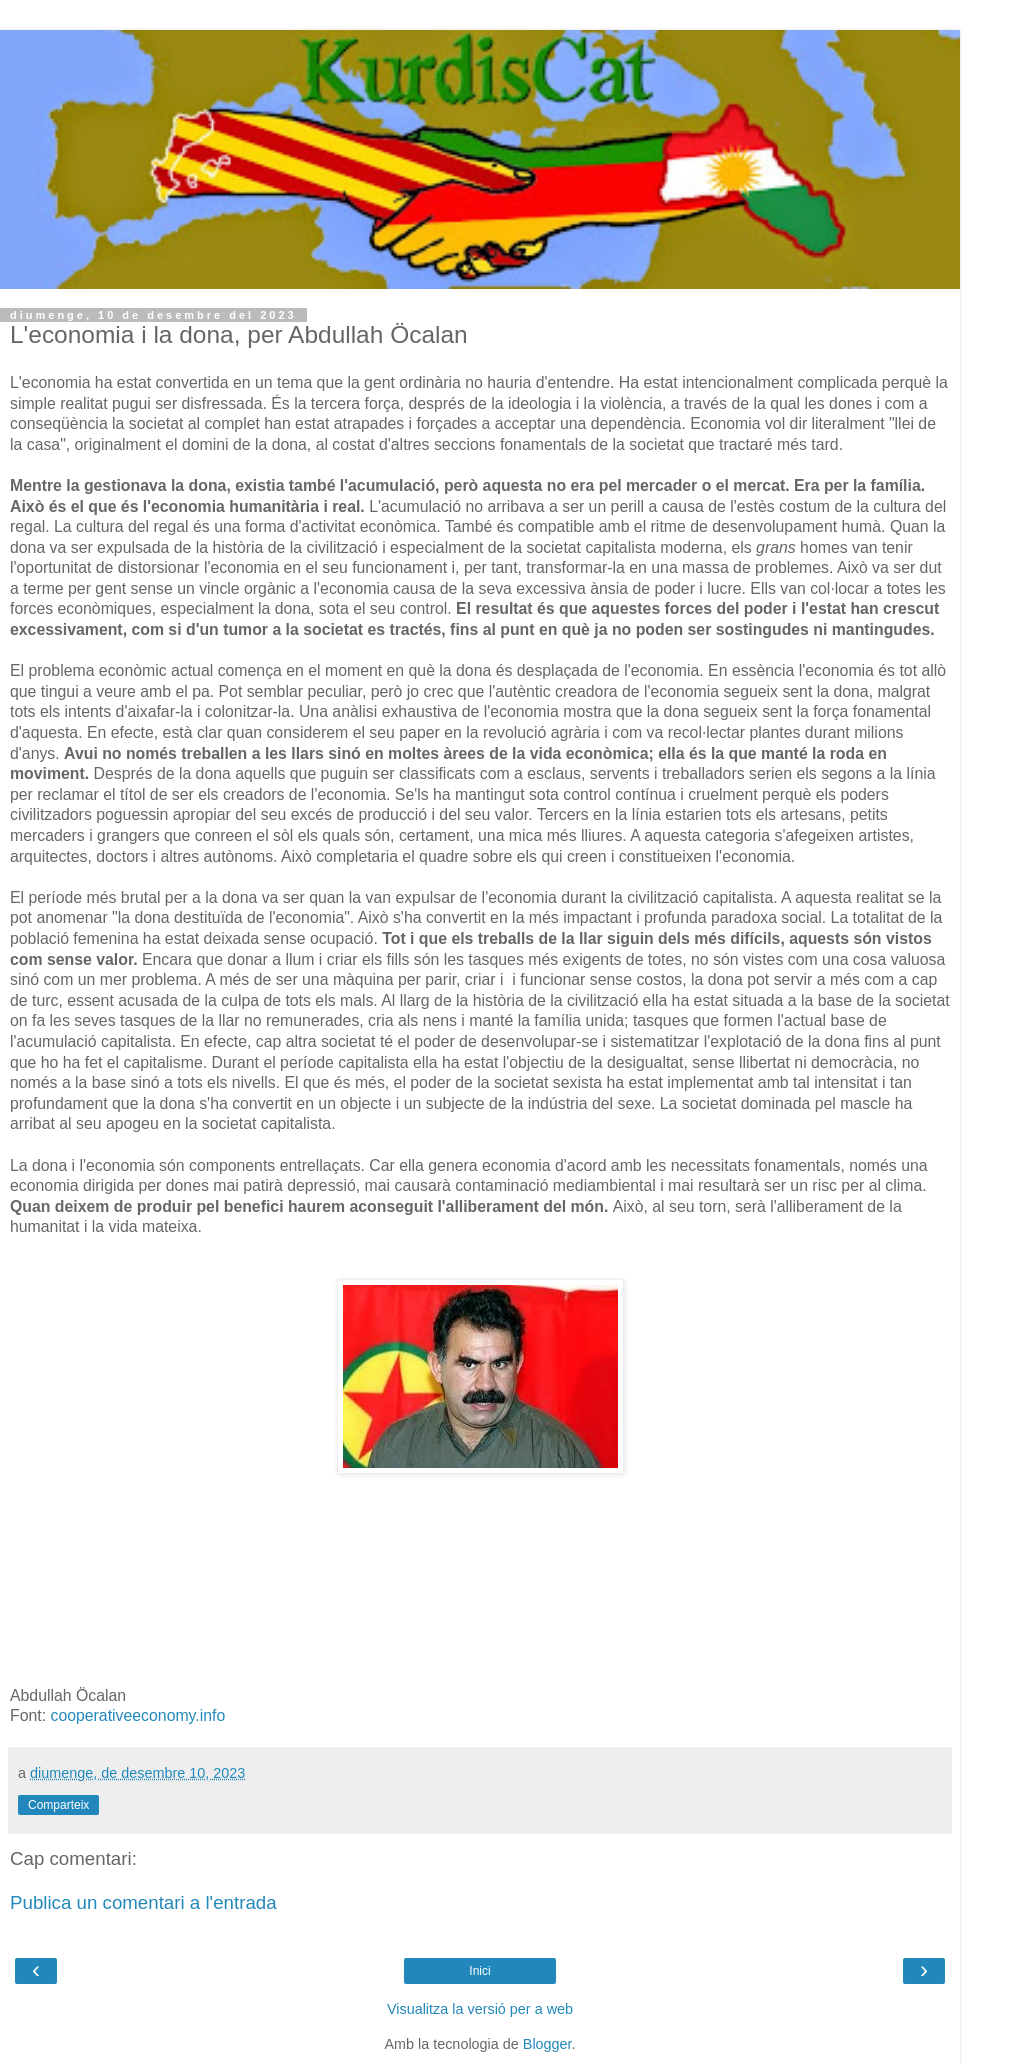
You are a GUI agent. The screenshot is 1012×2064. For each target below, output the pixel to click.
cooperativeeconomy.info (135, 1715)
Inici (479, 1971)
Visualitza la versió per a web (480, 2009)
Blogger (547, 2044)
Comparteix (58, 1805)
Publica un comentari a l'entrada (143, 1902)
